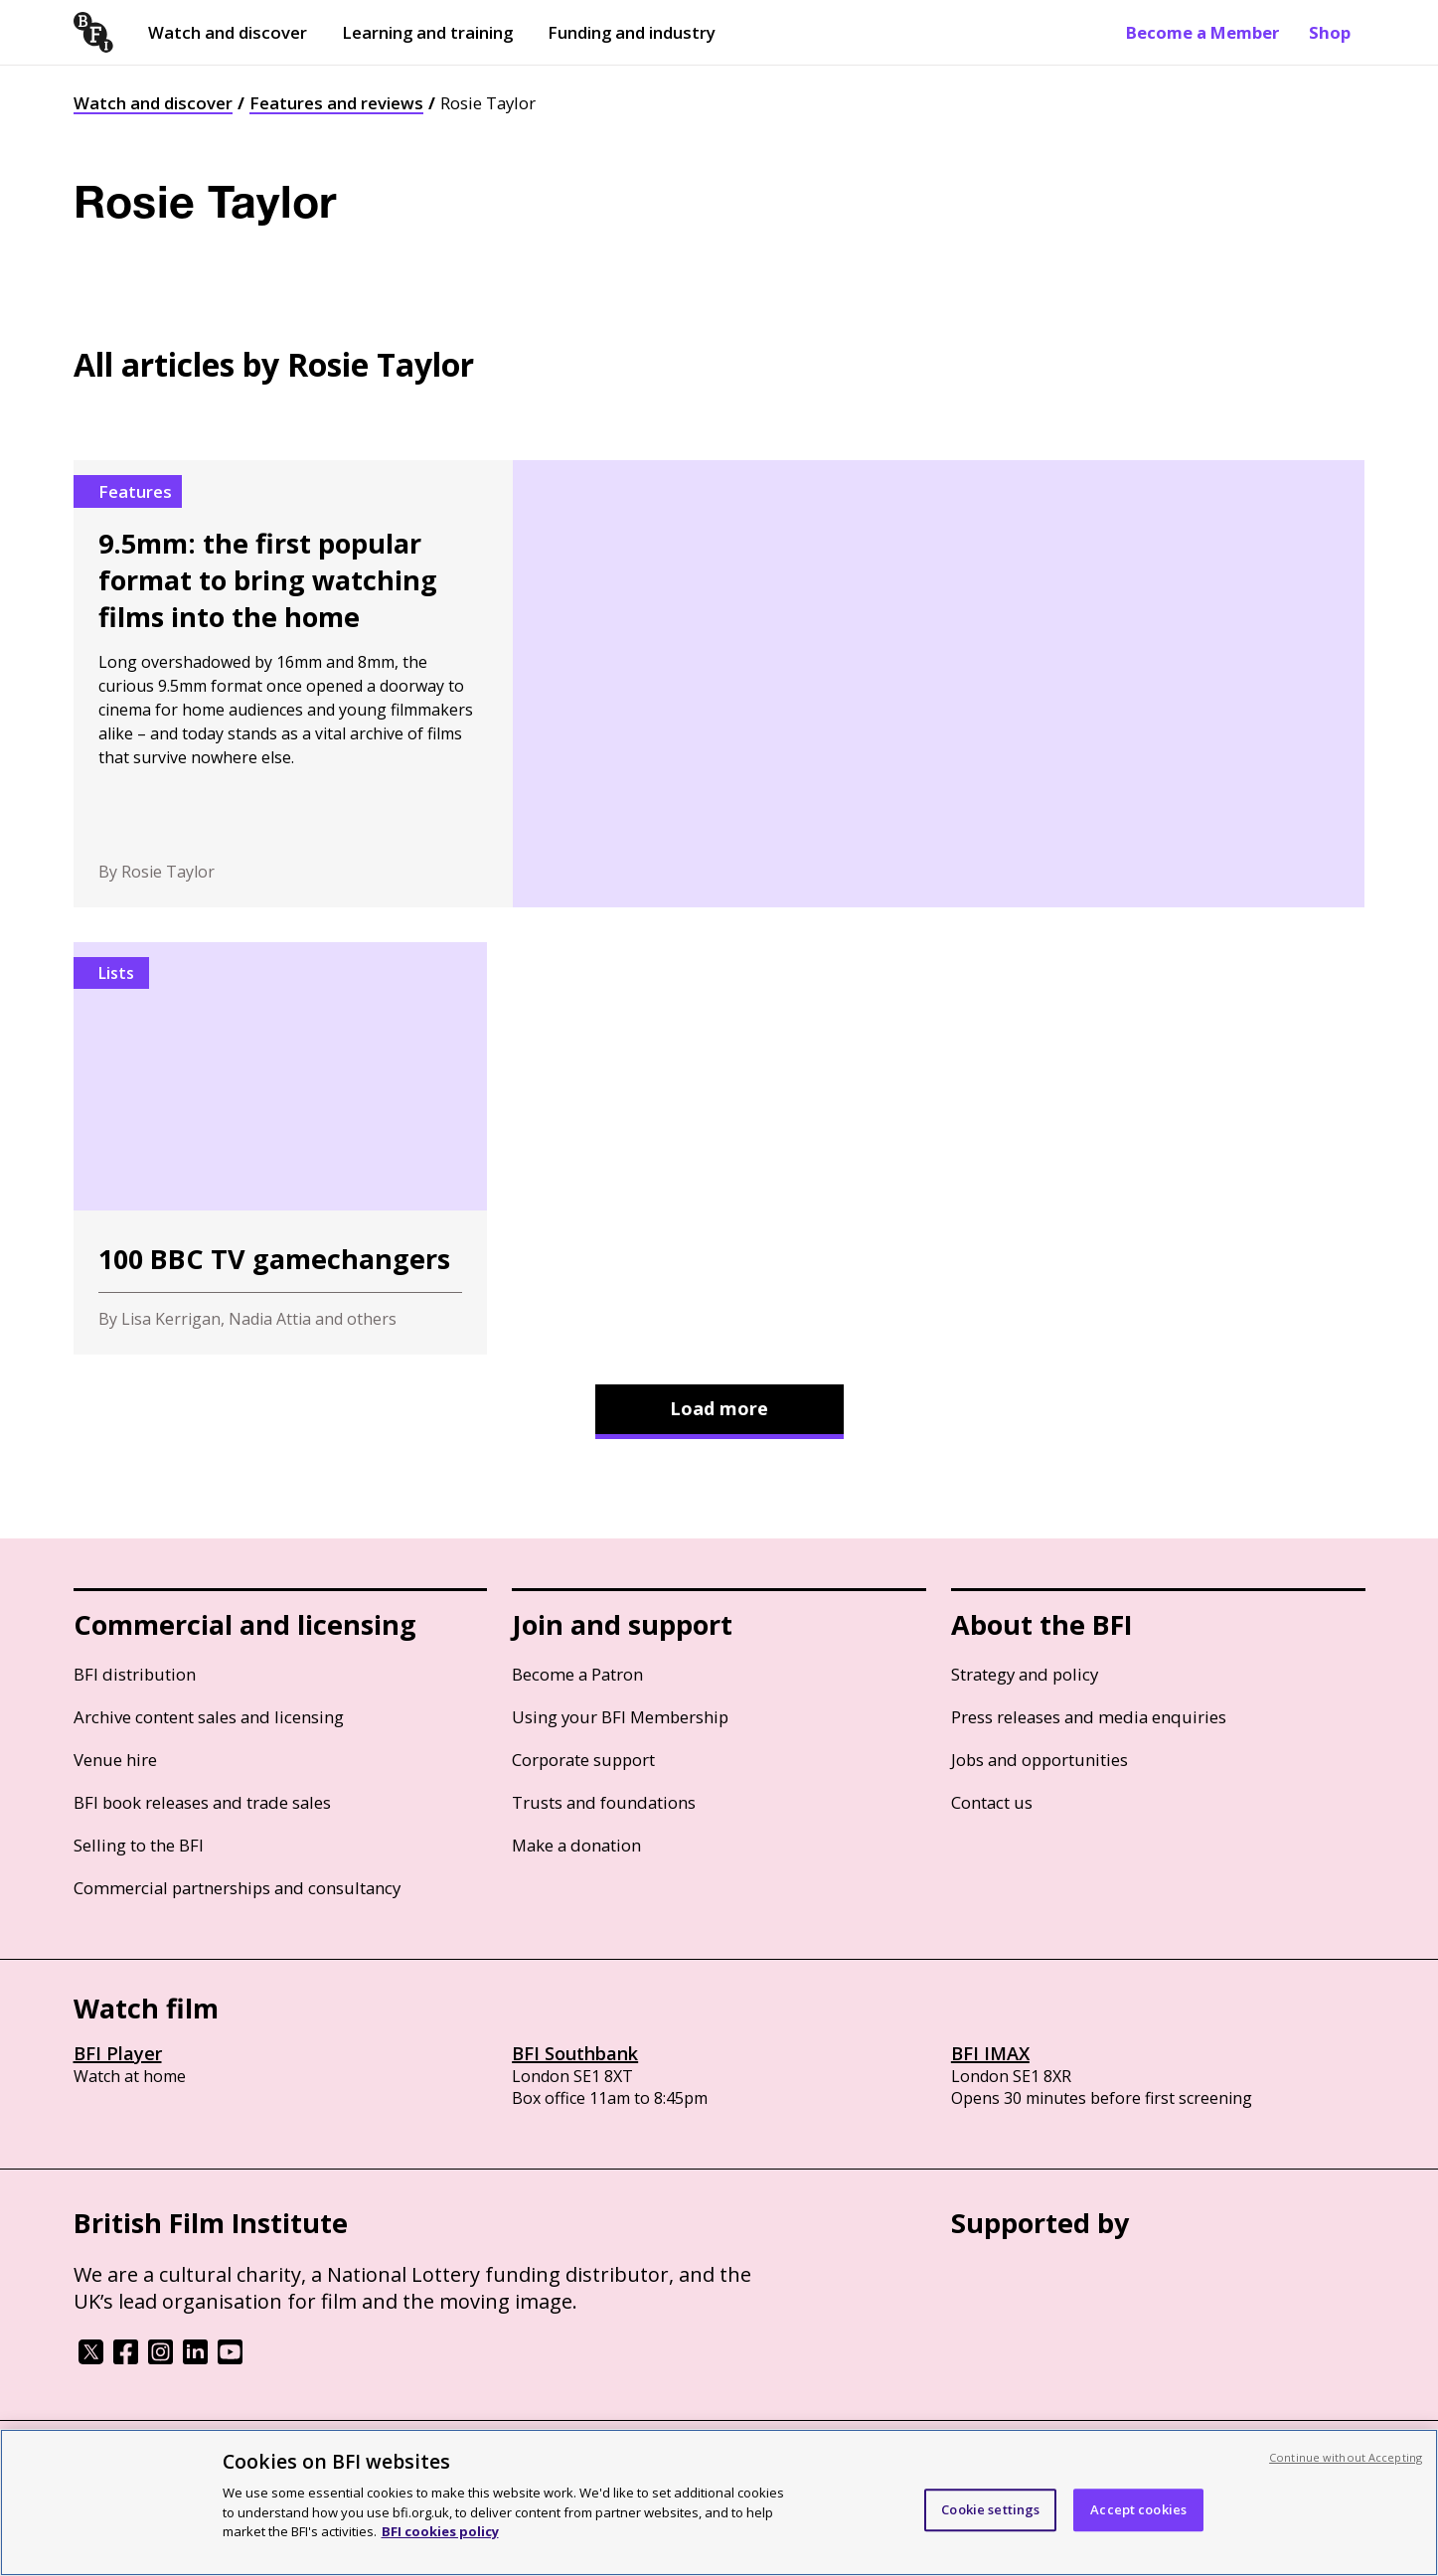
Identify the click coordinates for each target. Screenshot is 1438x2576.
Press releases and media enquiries (1088, 1716)
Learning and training (427, 32)
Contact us (992, 1802)
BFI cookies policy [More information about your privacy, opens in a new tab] (440, 2531)
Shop (1330, 32)
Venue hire (115, 1759)
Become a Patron (577, 1674)
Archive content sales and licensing (209, 1716)
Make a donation (576, 1845)
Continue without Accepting (1345, 2457)
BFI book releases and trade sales (202, 1802)
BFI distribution (135, 1674)
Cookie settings (990, 2509)
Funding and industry (632, 32)
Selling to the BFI (139, 1845)
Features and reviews (336, 102)
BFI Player (118, 2053)
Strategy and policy (1024, 1674)
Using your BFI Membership (620, 1716)
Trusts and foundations (604, 1802)
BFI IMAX (990, 2053)
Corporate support (583, 1759)
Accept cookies (1138, 2509)
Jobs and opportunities (1039, 1759)
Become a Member (1202, 32)
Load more (719, 1408)
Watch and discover (227, 32)
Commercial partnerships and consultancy (237, 1887)
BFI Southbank (575, 2053)
